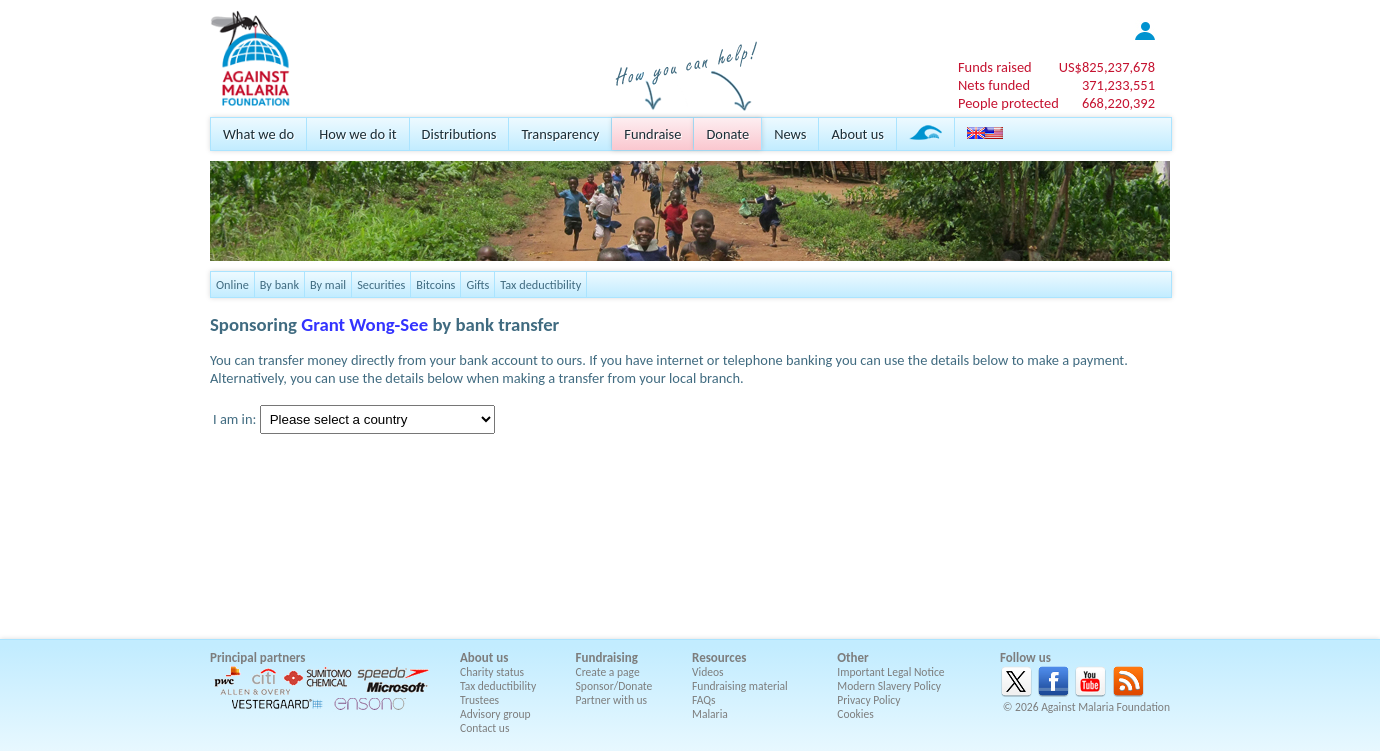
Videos (708, 672)
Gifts (477, 284)
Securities (381, 284)
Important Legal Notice (890, 672)
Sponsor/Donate (614, 686)
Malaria (710, 714)
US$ (1107, 67)
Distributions (459, 134)
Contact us (484, 728)
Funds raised (995, 67)
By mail (328, 284)
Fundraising (607, 657)
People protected (1008, 103)
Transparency (560, 134)
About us (857, 134)
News (790, 134)
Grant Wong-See (364, 324)
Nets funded (994, 85)
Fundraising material (740, 686)
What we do (258, 134)
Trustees (479, 700)
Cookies (855, 714)
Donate (727, 134)
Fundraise (652, 134)
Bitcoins (435, 284)
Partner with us (612, 700)
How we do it (357, 134)
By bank (279, 284)
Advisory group (495, 714)
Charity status (492, 672)
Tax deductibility (540, 284)
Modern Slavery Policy (889, 686)
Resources (719, 657)
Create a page (608, 672)
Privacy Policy (868, 700)
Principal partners (257, 657)
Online (232, 284)
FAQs (704, 700)
